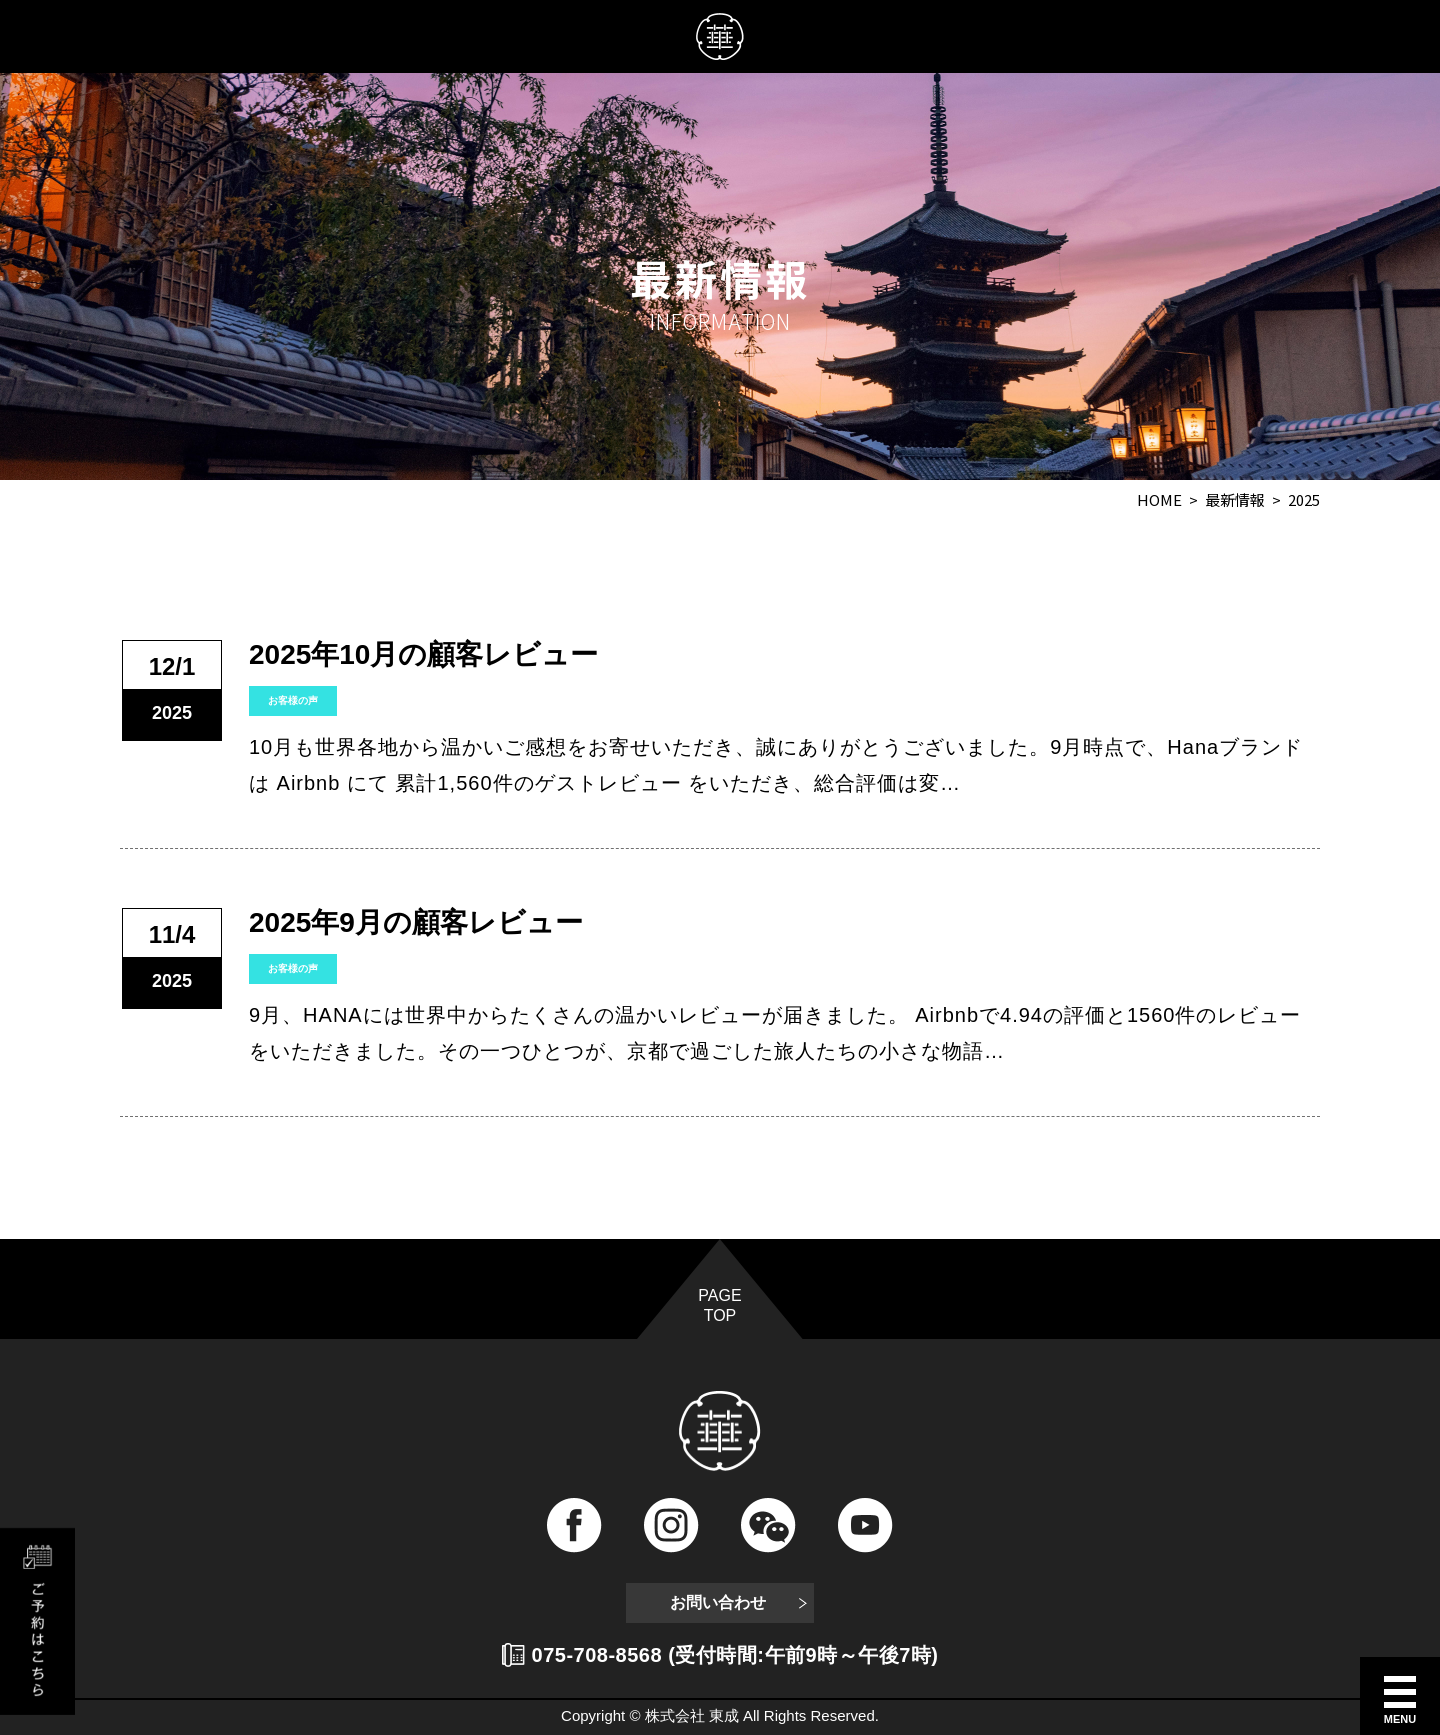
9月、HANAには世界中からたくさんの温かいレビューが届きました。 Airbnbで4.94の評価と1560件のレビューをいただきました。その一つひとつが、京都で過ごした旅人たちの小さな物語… (775, 1033)
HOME (1159, 499)
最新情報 (1235, 499)
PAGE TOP (719, 1305)
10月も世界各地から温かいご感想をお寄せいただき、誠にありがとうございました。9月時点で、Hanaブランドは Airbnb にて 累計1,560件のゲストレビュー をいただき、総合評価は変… (776, 765)
